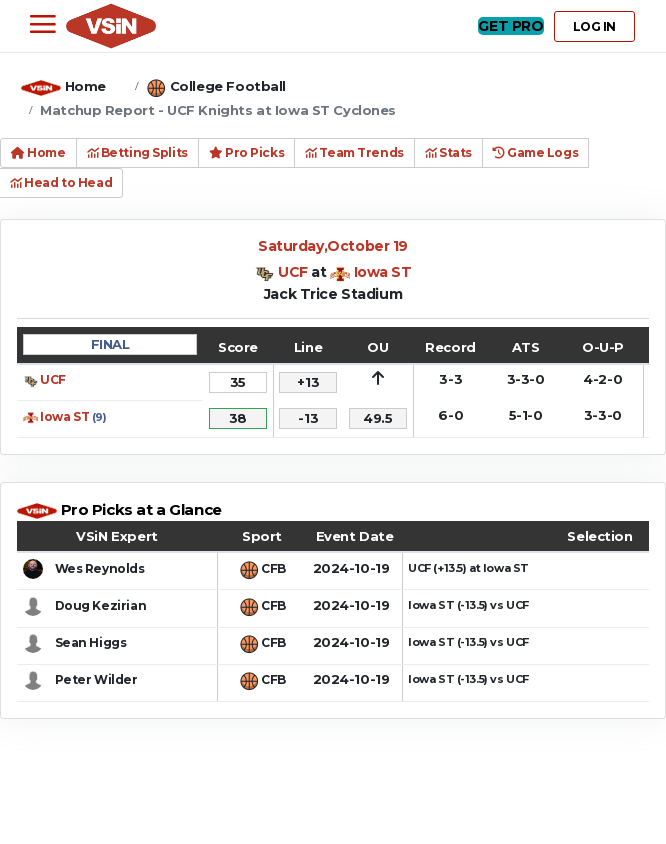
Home (85, 86)
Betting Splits (137, 152)
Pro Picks (246, 152)
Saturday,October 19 (333, 246)
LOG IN (594, 26)
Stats (448, 152)
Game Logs (535, 152)
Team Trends (354, 152)
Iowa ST (383, 272)
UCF (293, 272)
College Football (228, 86)
